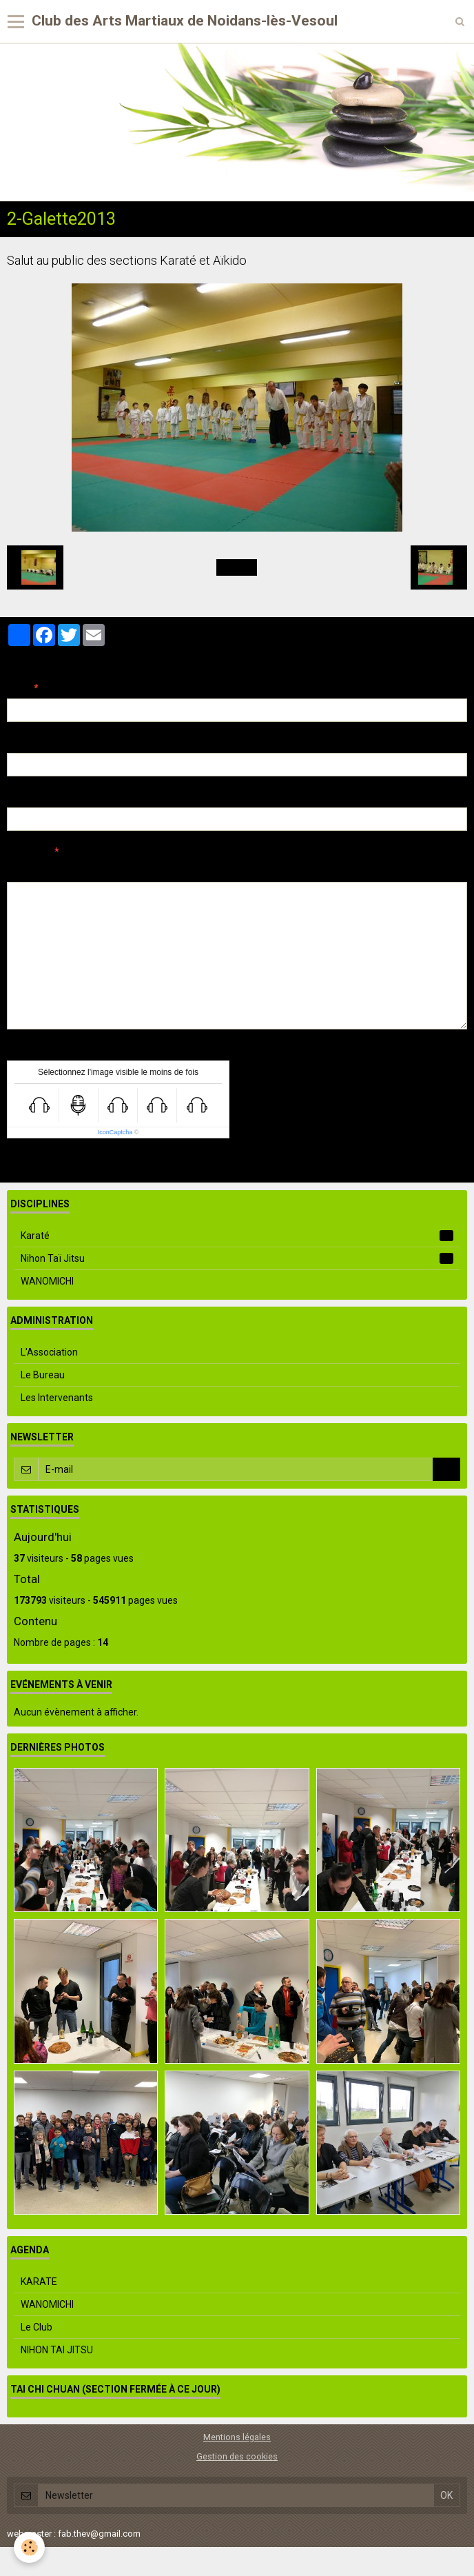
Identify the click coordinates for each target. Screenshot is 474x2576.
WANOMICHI (47, 1281)
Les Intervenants (57, 1397)
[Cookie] (29, 2547)
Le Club (36, 2327)
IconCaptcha (115, 1132)
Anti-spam (30, 1050)
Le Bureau (43, 1374)
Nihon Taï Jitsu (237, 1258)
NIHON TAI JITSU (57, 2349)
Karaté (237, 1235)
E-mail (22, 742)
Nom (18, 688)
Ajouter (237, 1163)
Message (28, 851)
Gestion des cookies (237, 2456)
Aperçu (251, 870)
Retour (236, 567)
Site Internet (35, 797)
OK (446, 1469)
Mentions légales (237, 2437)
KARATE (39, 2281)
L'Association (49, 1352)
